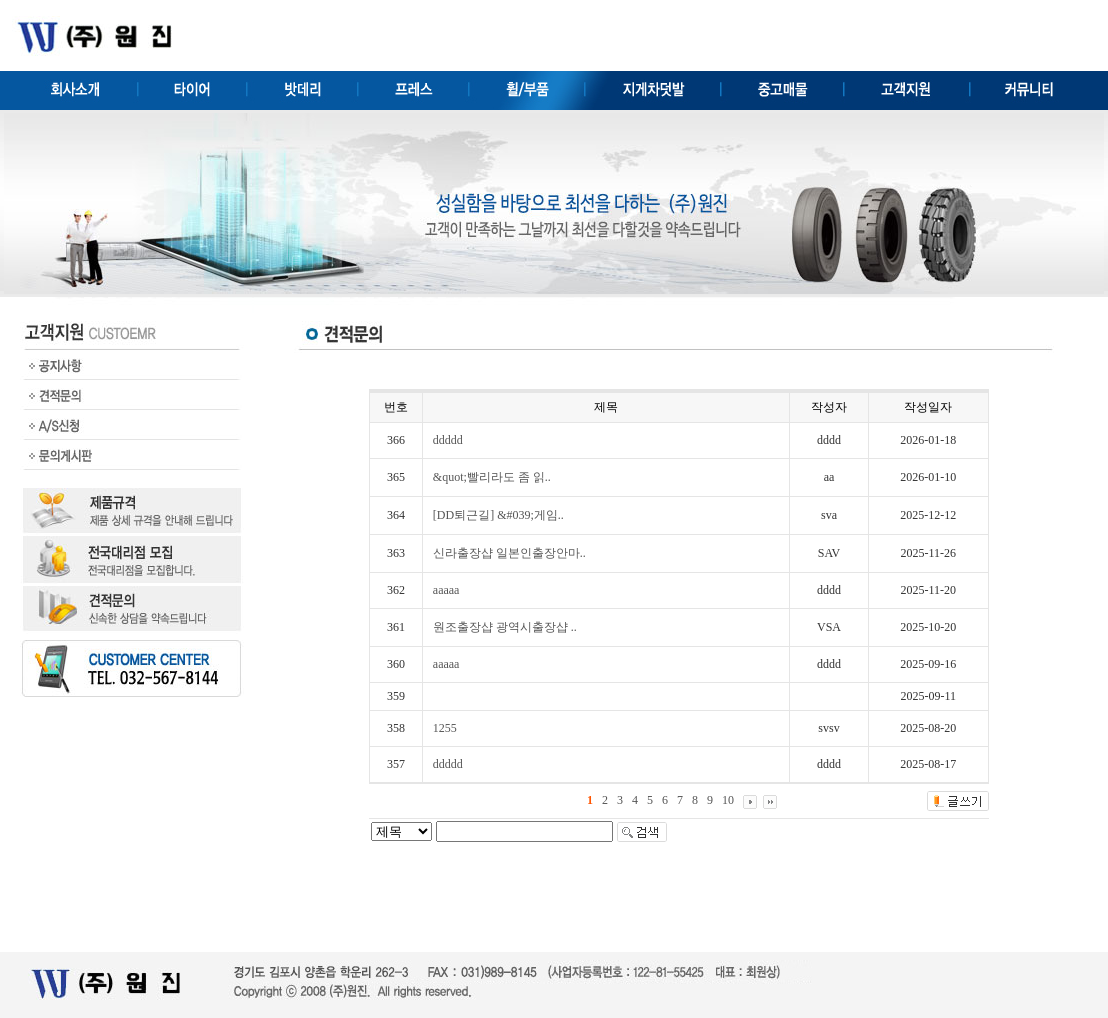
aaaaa (446, 590)
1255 (445, 728)
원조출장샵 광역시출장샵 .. (505, 627)
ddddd (448, 440)
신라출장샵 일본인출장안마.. (509, 553)
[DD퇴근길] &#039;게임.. (498, 515)
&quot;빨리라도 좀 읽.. (492, 477)
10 (728, 800)
